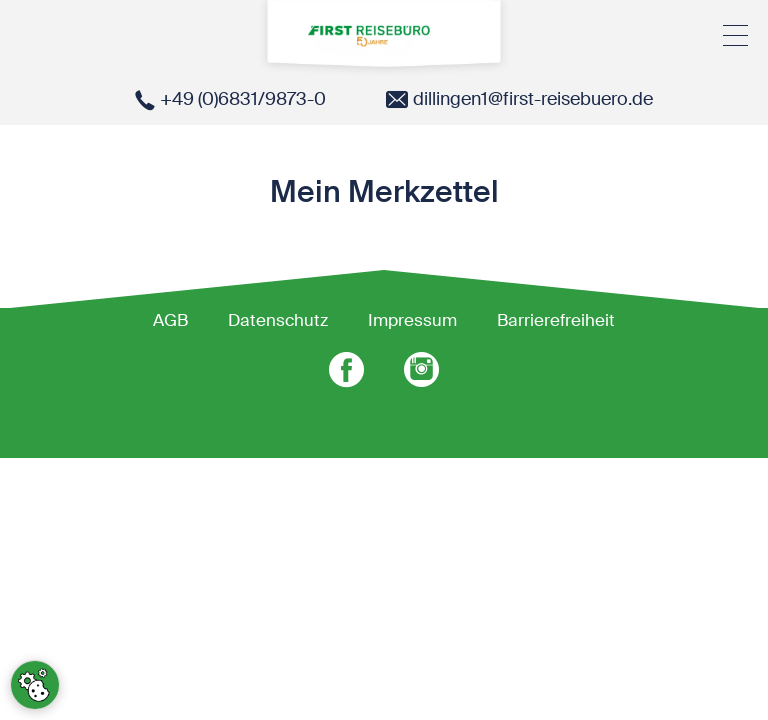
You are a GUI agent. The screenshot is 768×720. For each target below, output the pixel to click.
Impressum (412, 320)
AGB (170, 320)
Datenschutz (278, 320)
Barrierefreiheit (556, 320)
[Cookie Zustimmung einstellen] (35, 685)
